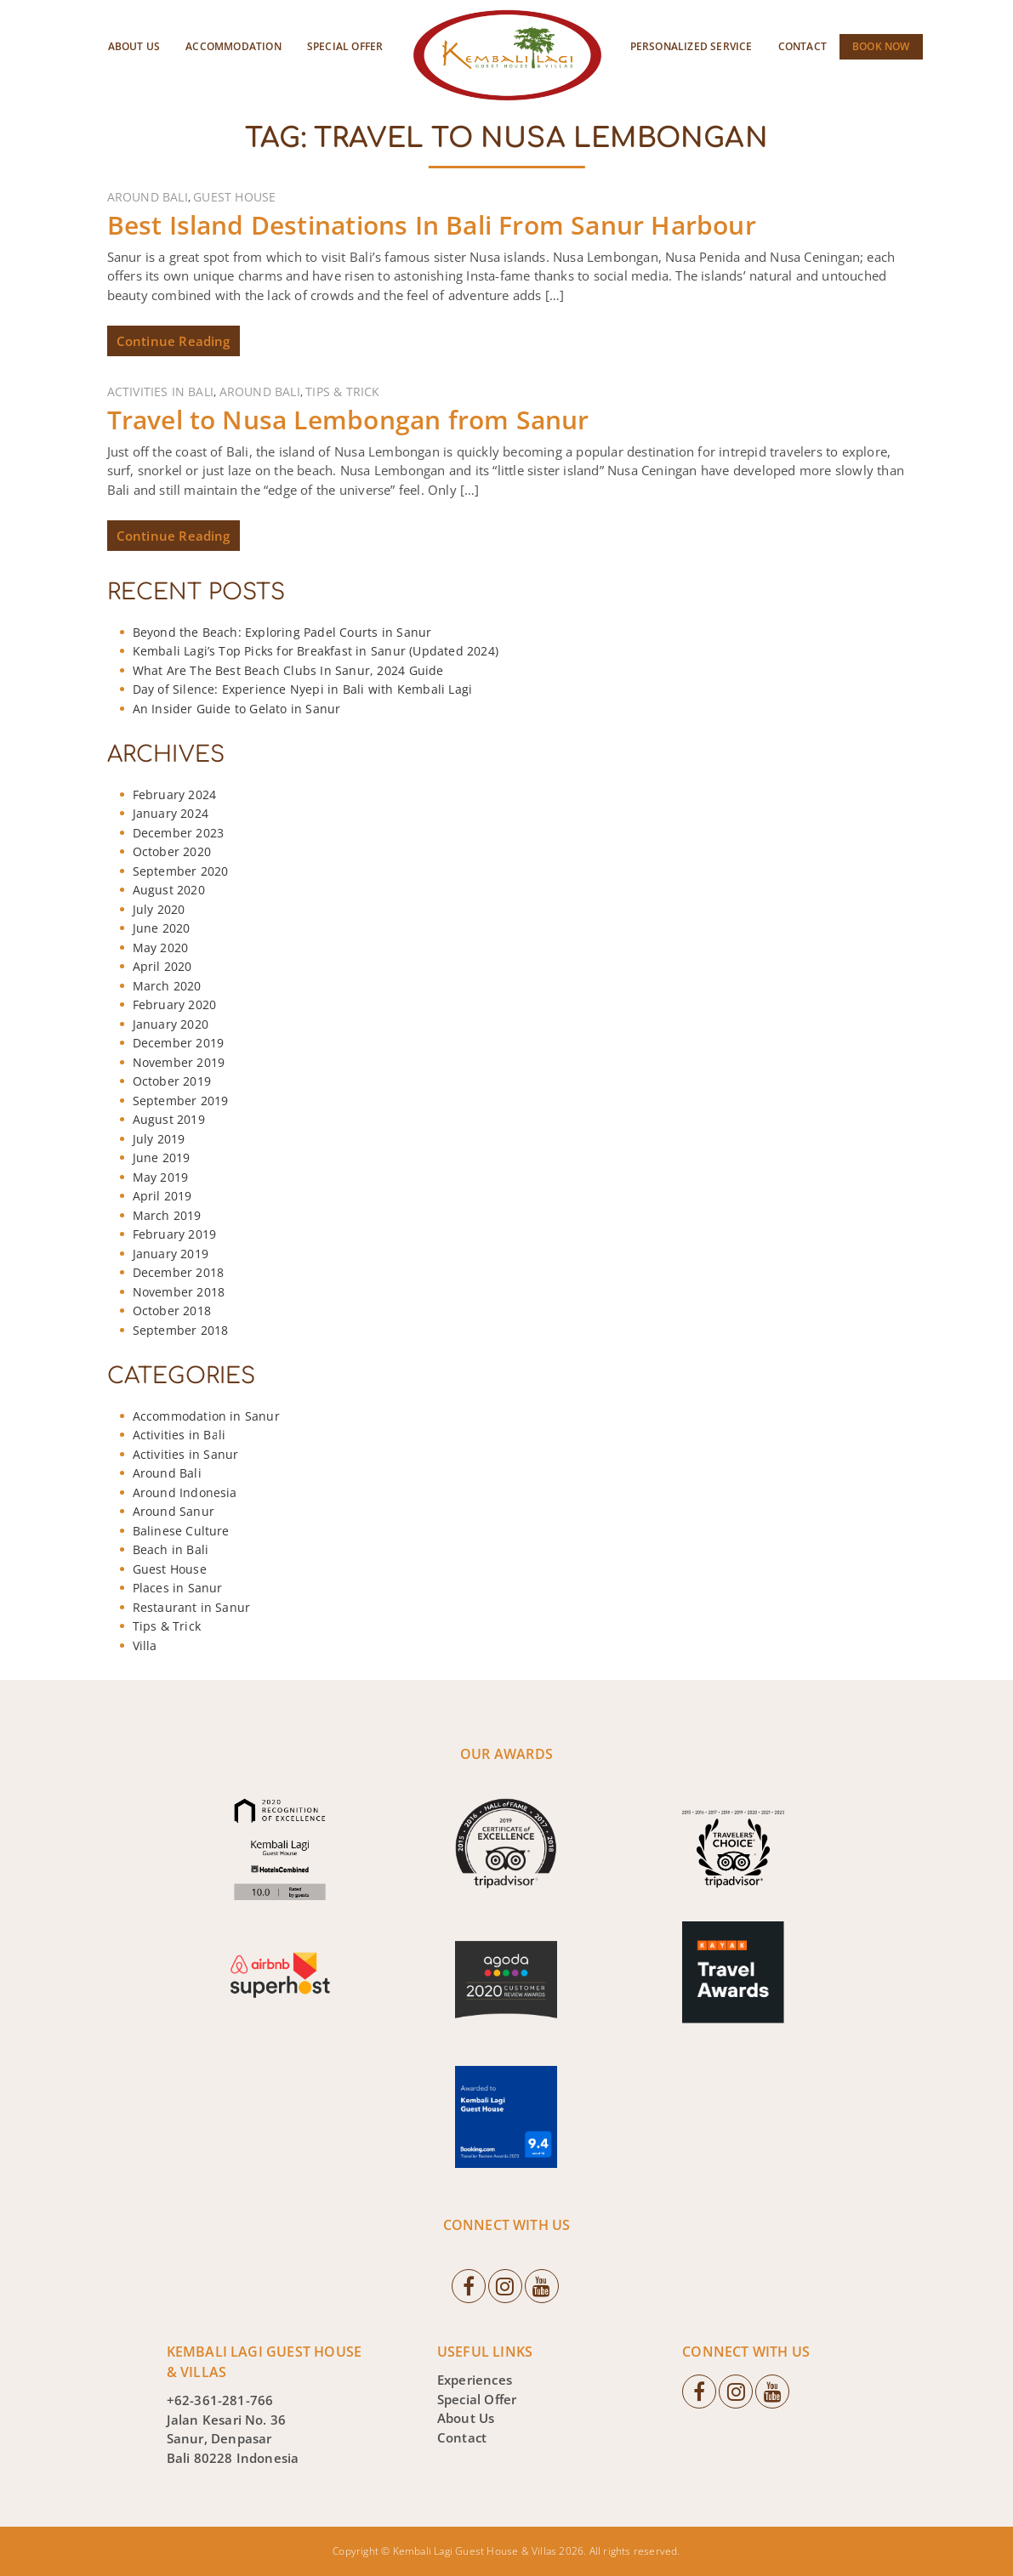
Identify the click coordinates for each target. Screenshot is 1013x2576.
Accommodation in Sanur (206, 1416)
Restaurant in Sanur (192, 1607)
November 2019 (179, 1062)
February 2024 (175, 794)
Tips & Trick (342, 391)
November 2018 (179, 1292)
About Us (134, 46)
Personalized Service (691, 46)
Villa (145, 1645)
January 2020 (170, 1024)
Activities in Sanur (186, 1454)
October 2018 (172, 1310)
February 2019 (175, 1234)
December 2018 (179, 1272)
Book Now (881, 46)
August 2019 (169, 1119)
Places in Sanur (178, 1588)
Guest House (234, 197)
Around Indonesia (185, 1492)
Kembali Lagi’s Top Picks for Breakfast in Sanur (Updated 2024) (315, 651)
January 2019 (170, 1253)
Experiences (474, 2379)
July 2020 (159, 909)
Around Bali (147, 197)
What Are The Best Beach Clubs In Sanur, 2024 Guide (288, 670)
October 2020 (172, 851)
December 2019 (179, 1043)
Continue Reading (173, 340)
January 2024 (170, 813)
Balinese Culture (181, 1531)
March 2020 (167, 986)
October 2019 (172, 1081)
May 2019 (161, 1177)
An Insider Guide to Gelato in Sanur (237, 709)
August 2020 (169, 890)
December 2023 (179, 833)
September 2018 (181, 1330)
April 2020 (162, 966)
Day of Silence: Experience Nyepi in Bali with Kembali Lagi (303, 689)
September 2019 (181, 1100)
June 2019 (162, 1157)
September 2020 (181, 871)
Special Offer (345, 46)
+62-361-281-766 (220, 2400)
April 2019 (162, 1196)
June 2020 (162, 928)
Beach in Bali (171, 1549)
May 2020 (161, 947)
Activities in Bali (160, 391)
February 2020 (175, 1004)
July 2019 (159, 1139)
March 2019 (167, 1215)
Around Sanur (173, 1511)
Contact (802, 46)
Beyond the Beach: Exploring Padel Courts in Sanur (282, 632)
